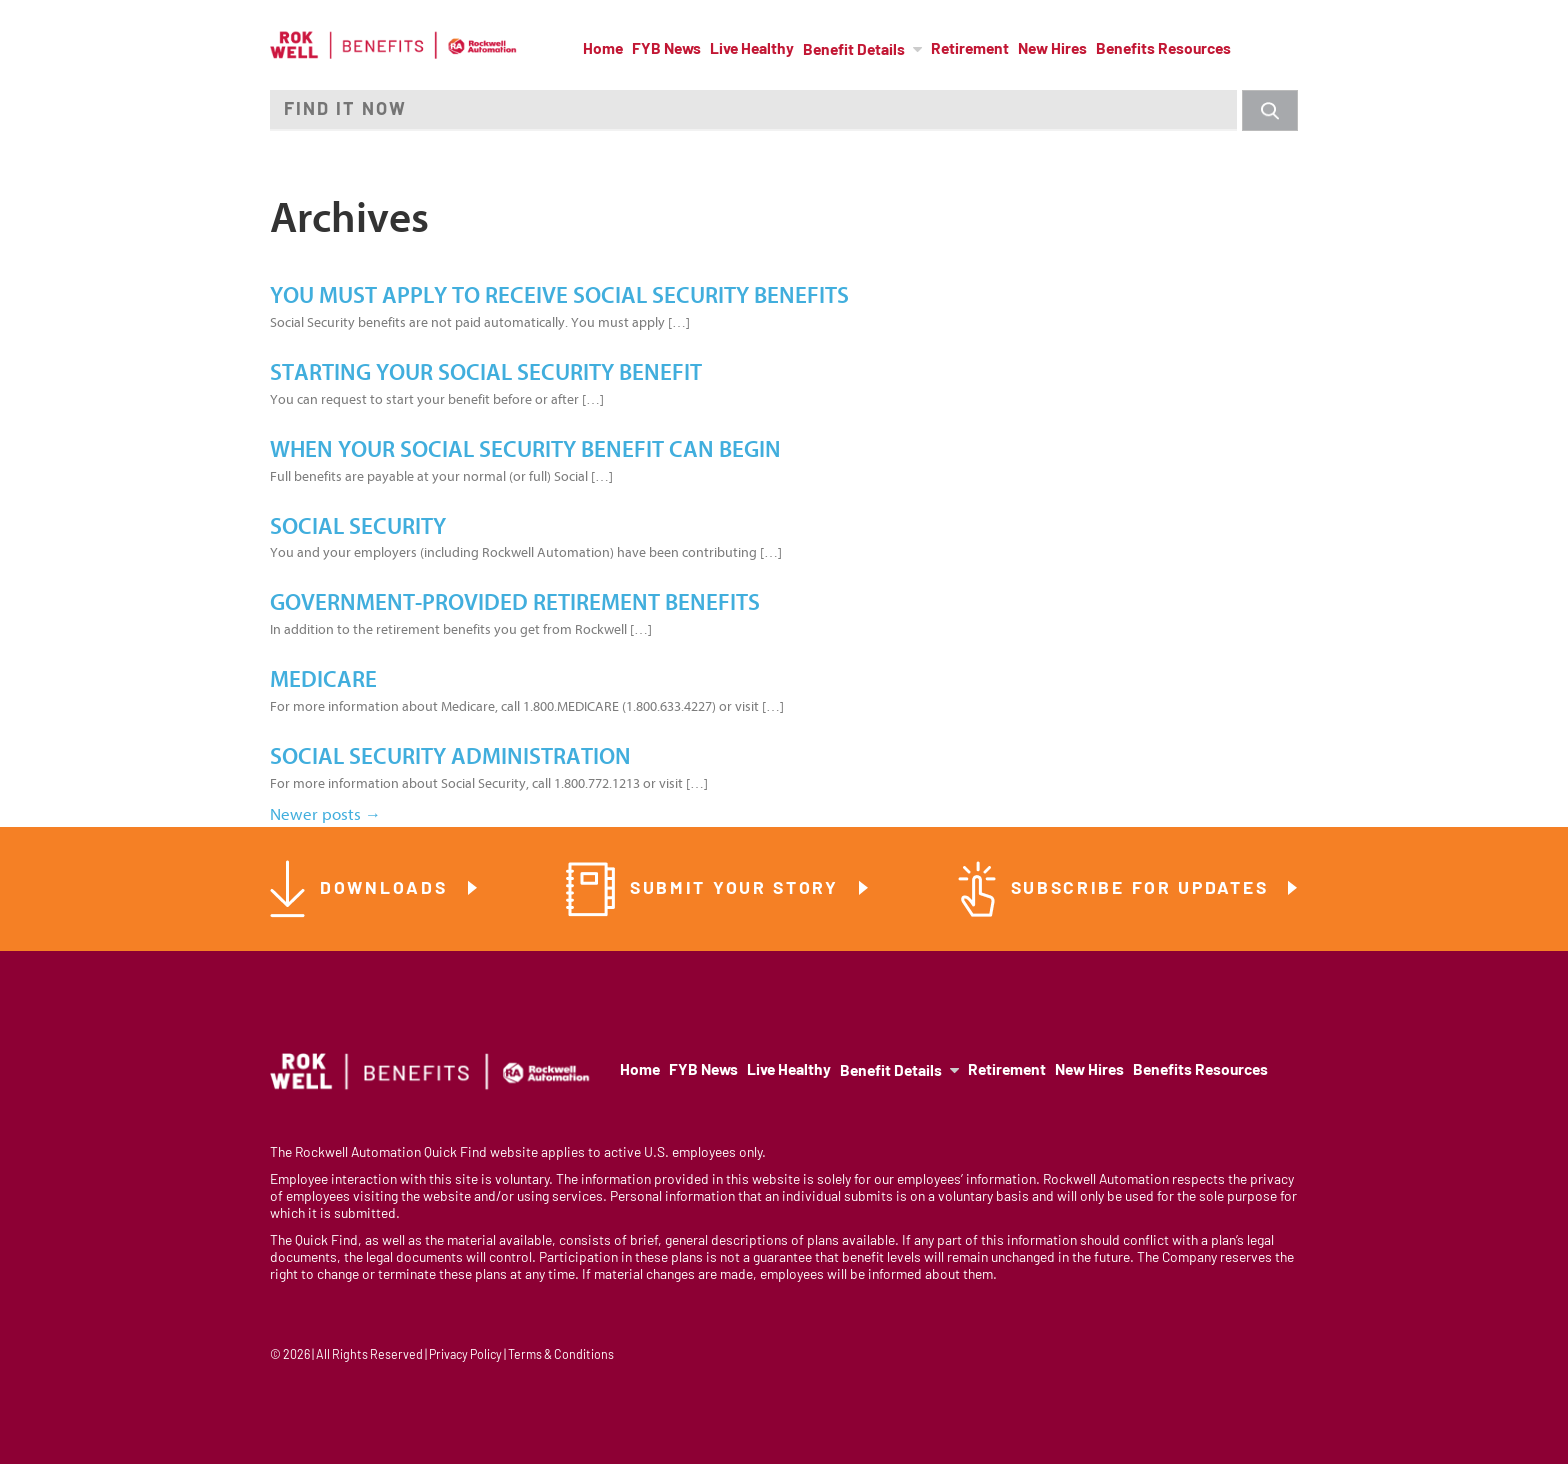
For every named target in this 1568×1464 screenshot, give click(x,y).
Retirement (970, 50)
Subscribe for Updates (1143, 889)
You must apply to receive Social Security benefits (559, 296)
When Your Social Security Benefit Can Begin (525, 450)
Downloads (387, 889)
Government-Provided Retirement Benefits (515, 603)
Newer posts (325, 814)
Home (603, 50)
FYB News (666, 50)
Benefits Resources (1163, 50)
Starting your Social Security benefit (486, 373)
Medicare (323, 680)
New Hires (1052, 50)
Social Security (358, 527)
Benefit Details (854, 51)
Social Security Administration (450, 757)
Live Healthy (752, 50)
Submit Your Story (738, 889)
